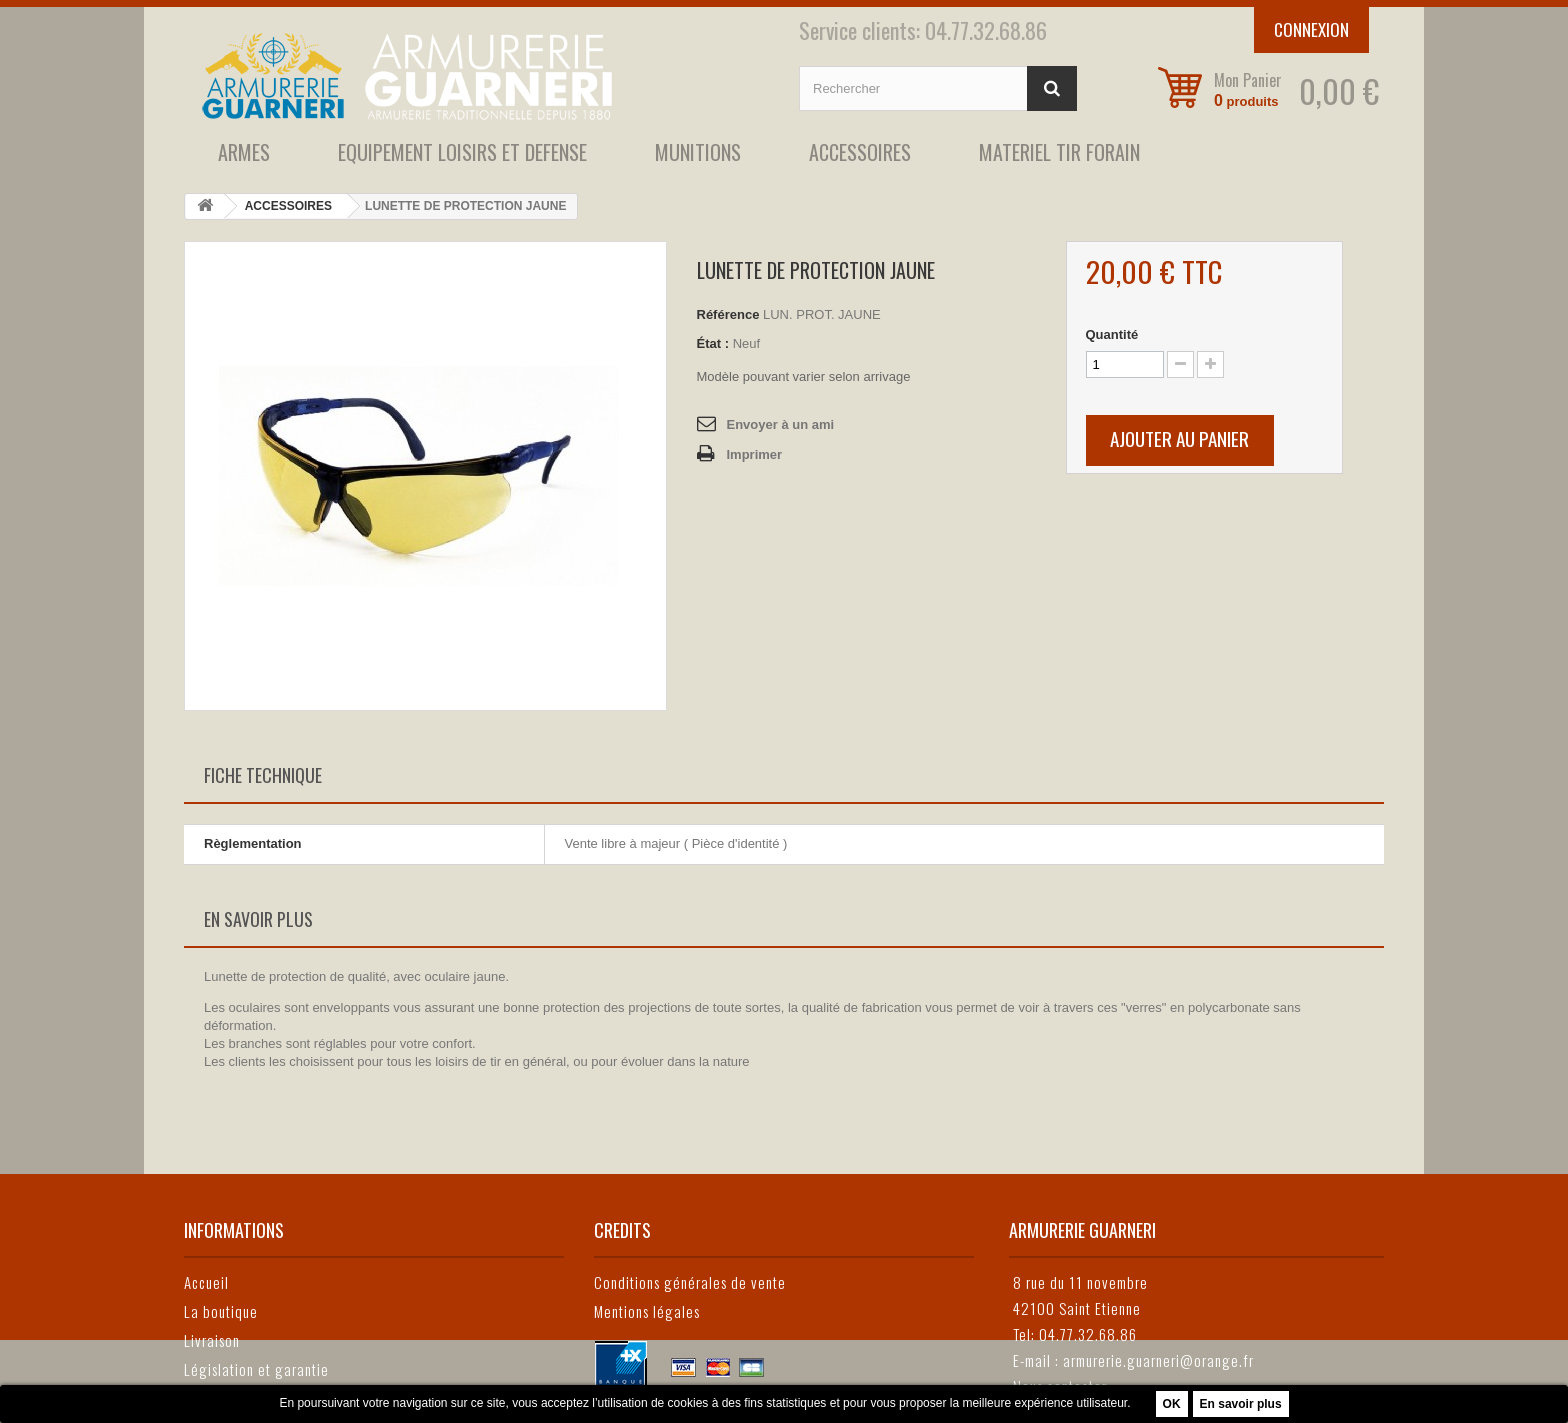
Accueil (206, 1282)
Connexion (1311, 29)
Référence (728, 314)
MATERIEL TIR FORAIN (1059, 152)
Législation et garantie (256, 1369)
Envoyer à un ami (781, 424)
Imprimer (755, 454)
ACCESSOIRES (860, 152)
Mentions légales (647, 1311)
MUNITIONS (698, 152)
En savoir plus (1241, 1404)
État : (713, 343)
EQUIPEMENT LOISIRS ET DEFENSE (462, 152)
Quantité (1112, 334)
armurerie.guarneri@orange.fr (1158, 1360)
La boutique (221, 1311)
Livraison (212, 1340)
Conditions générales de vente (690, 1282)
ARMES (244, 152)
